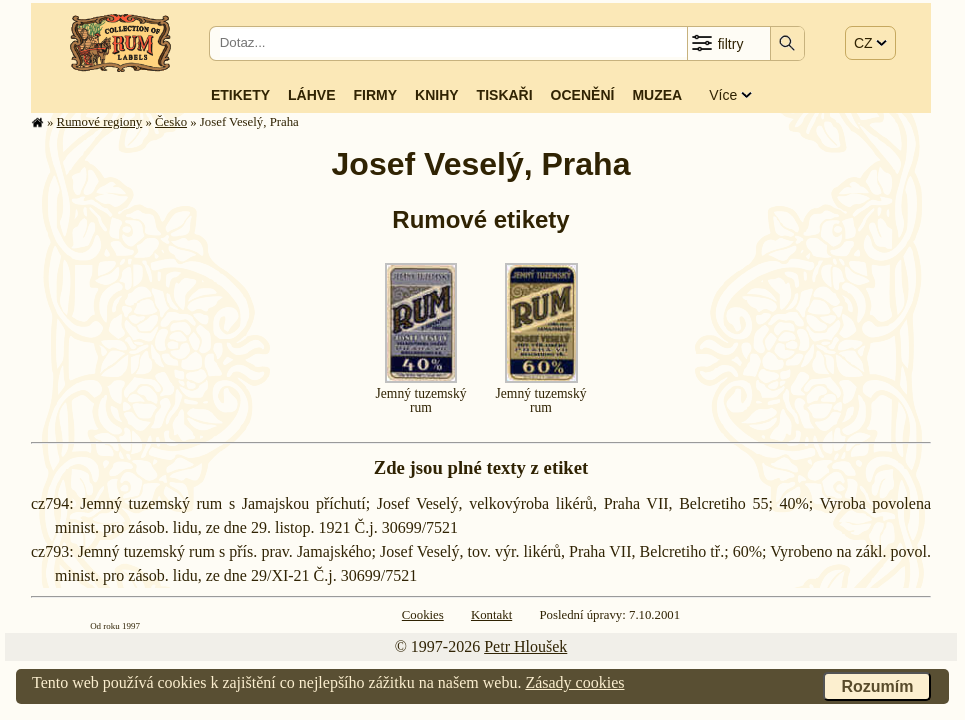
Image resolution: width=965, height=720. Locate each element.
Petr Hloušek (525, 646)
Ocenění (583, 95)
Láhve (311, 95)
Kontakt (491, 615)
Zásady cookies (574, 682)
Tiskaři (505, 95)
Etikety (240, 95)
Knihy (437, 95)
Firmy (375, 95)
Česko (171, 122)
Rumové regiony (100, 122)
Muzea (657, 95)
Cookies (423, 615)
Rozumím (877, 686)
